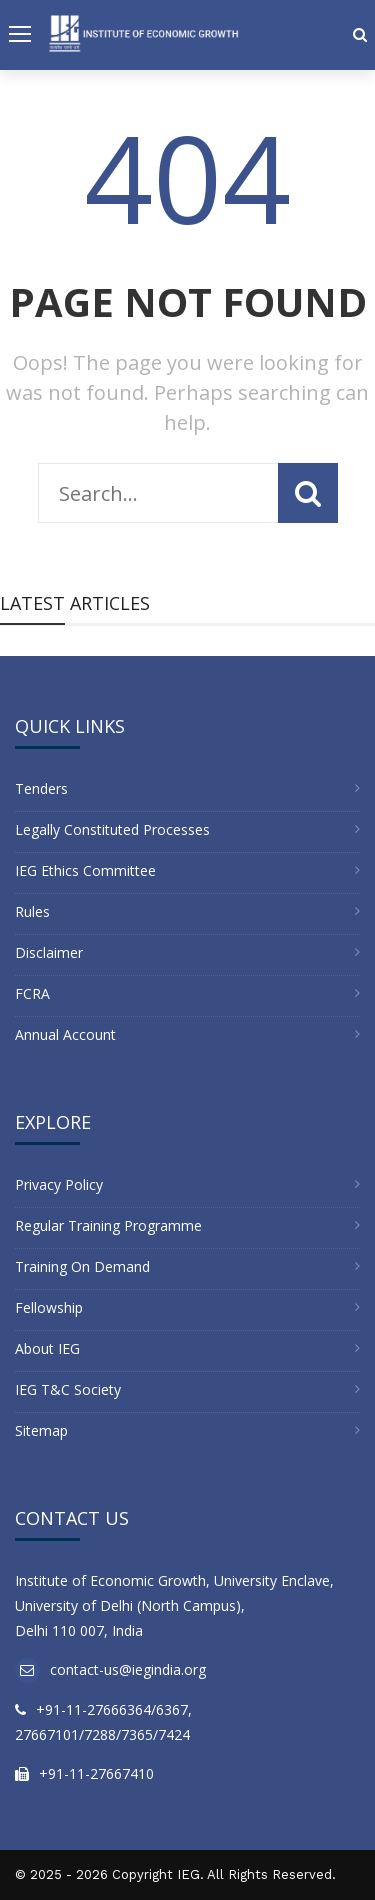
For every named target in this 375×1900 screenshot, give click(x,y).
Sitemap (41, 1430)
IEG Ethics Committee (85, 870)
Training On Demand (82, 1266)
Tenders (41, 788)
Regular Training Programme (108, 1225)
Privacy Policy (59, 1184)
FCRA (32, 993)
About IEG (47, 1348)
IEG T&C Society (68, 1389)
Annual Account (65, 1034)
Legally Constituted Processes (112, 829)
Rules (32, 911)
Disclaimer (49, 952)
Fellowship (49, 1307)
